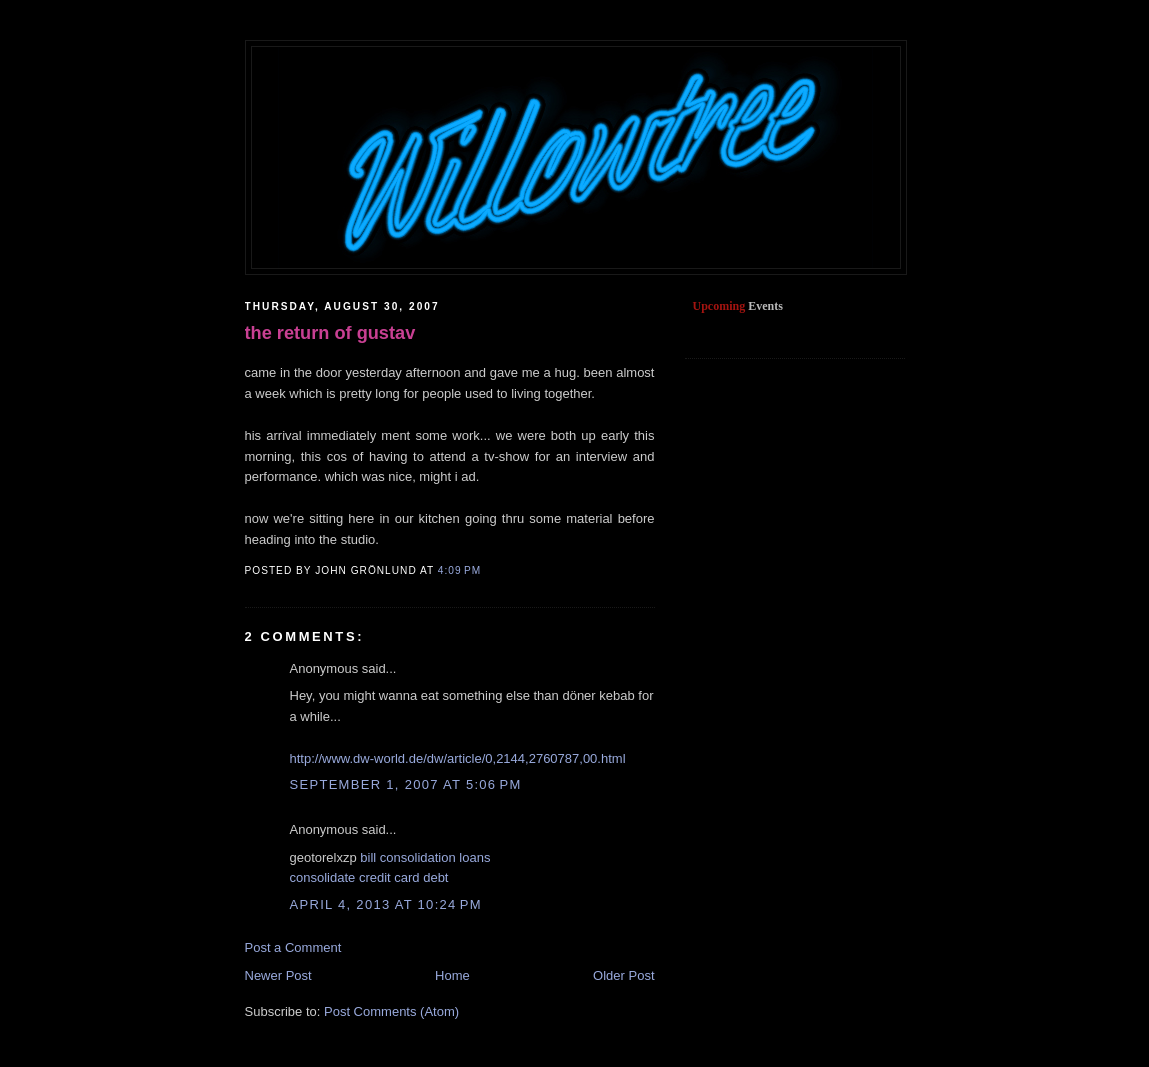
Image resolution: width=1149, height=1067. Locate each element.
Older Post (623, 975)
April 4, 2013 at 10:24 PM (386, 904)
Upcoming (719, 306)
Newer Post (278, 975)
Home (452, 975)
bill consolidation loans (425, 857)
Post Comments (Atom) (391, 1011)
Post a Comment (293, 947)
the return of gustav (330, 333)
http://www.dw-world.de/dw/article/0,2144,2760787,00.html (458, 758)
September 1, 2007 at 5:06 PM (406, 784)
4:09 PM (459, 570)
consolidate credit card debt (369, 877)
